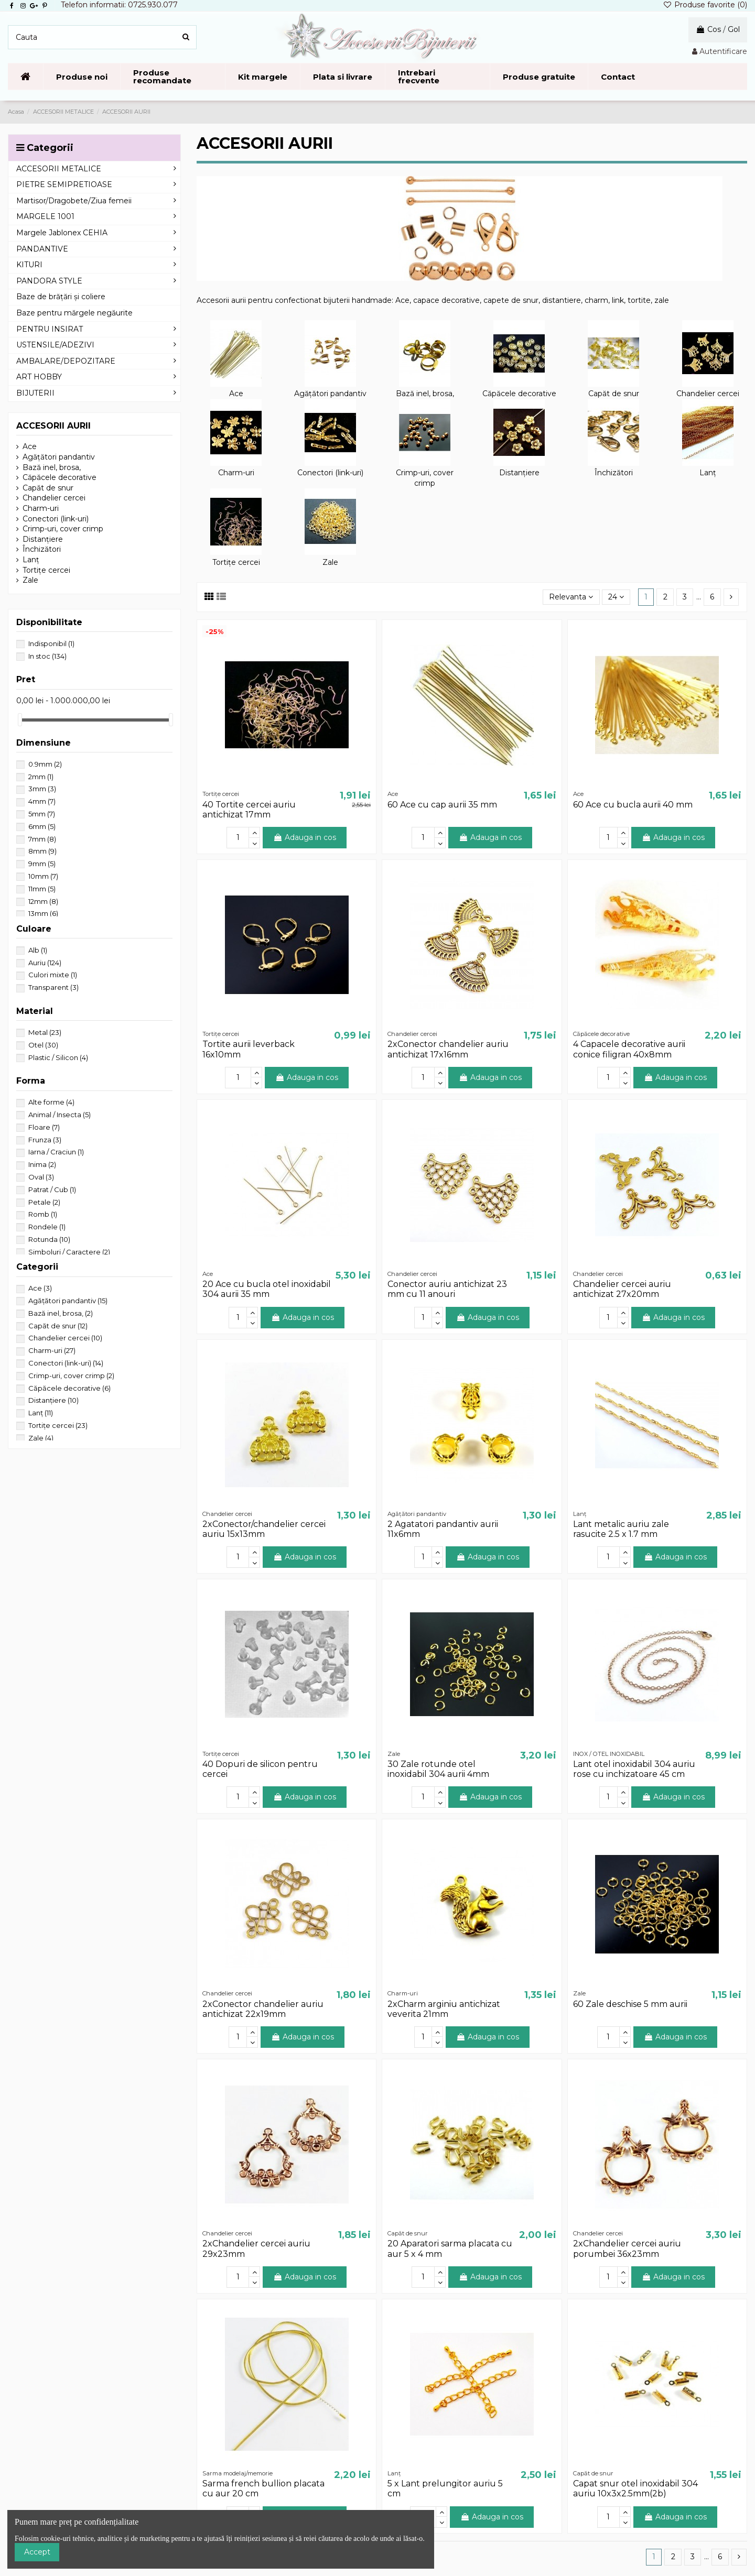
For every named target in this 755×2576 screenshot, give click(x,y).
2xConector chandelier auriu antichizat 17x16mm (448, 1049)
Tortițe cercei (236, 562)
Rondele (47, 1226)
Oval (41, 1177)
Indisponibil (51, 643)
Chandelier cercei (707, 393)
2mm (40, 776)
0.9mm (45, 764)
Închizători (614, 472)
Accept (37, 2552)
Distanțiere (519, 472)
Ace (236, 393)
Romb (42, 1214)
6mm (42, 826)
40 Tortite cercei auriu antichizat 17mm (249, 810)
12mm (43, 901)
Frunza (44, 1140)
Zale (330, 562)
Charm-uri (236, 472)
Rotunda (49, 1239)
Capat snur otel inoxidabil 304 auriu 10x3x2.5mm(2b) (635, 2488)
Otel (43, 1045)
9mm (42, 863)
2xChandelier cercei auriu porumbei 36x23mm (627, 2248)
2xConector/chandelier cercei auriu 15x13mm (264, 1529)
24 (616, 597)
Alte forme (51, 1102)
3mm (42, 788)
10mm (43, 876)
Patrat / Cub (52, 1189)
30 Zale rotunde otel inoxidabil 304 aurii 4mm (438, 1769)
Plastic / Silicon (58, 1057)
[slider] (20, 719)
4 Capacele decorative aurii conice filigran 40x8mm (629, 1049)
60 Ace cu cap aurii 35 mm (442, 805)
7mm (42, 839)
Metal (44, 1032)
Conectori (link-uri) (330, 472)
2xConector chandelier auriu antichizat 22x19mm (262, 2009)
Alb (37, 950)
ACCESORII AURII (53, 426)
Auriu (44, 962)
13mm (43, 913)
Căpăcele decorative (519, 393)
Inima (42, 1164)
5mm (41, 814)
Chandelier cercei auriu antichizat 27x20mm (622, 1289)
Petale (44, 1202)
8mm (42, 851)
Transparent (53, 987)
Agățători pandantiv (330, 393)
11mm (42, 889)
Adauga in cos (304, 837)
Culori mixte (52, 974)
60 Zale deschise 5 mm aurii (630, 2004)
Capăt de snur (613, 393)
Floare (44, 1127)
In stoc (47, 656)
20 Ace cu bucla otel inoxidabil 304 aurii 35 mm (266, 1289)
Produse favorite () (705, 4)
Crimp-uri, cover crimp (425, 478)
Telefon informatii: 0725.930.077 (119, 4)
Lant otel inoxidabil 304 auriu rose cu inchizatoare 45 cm (634, 1769)
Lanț (707, 472)
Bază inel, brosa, (425, 393)
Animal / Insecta (59, 1114)
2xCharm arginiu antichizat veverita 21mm (443, 2009)
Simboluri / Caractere (69, 1252)
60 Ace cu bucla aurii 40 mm (633, 805)
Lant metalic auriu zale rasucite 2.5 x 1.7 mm (621, 1529)
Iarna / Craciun (56, 1152)
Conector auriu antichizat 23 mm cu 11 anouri (447, 1289)
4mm (42, 801)
